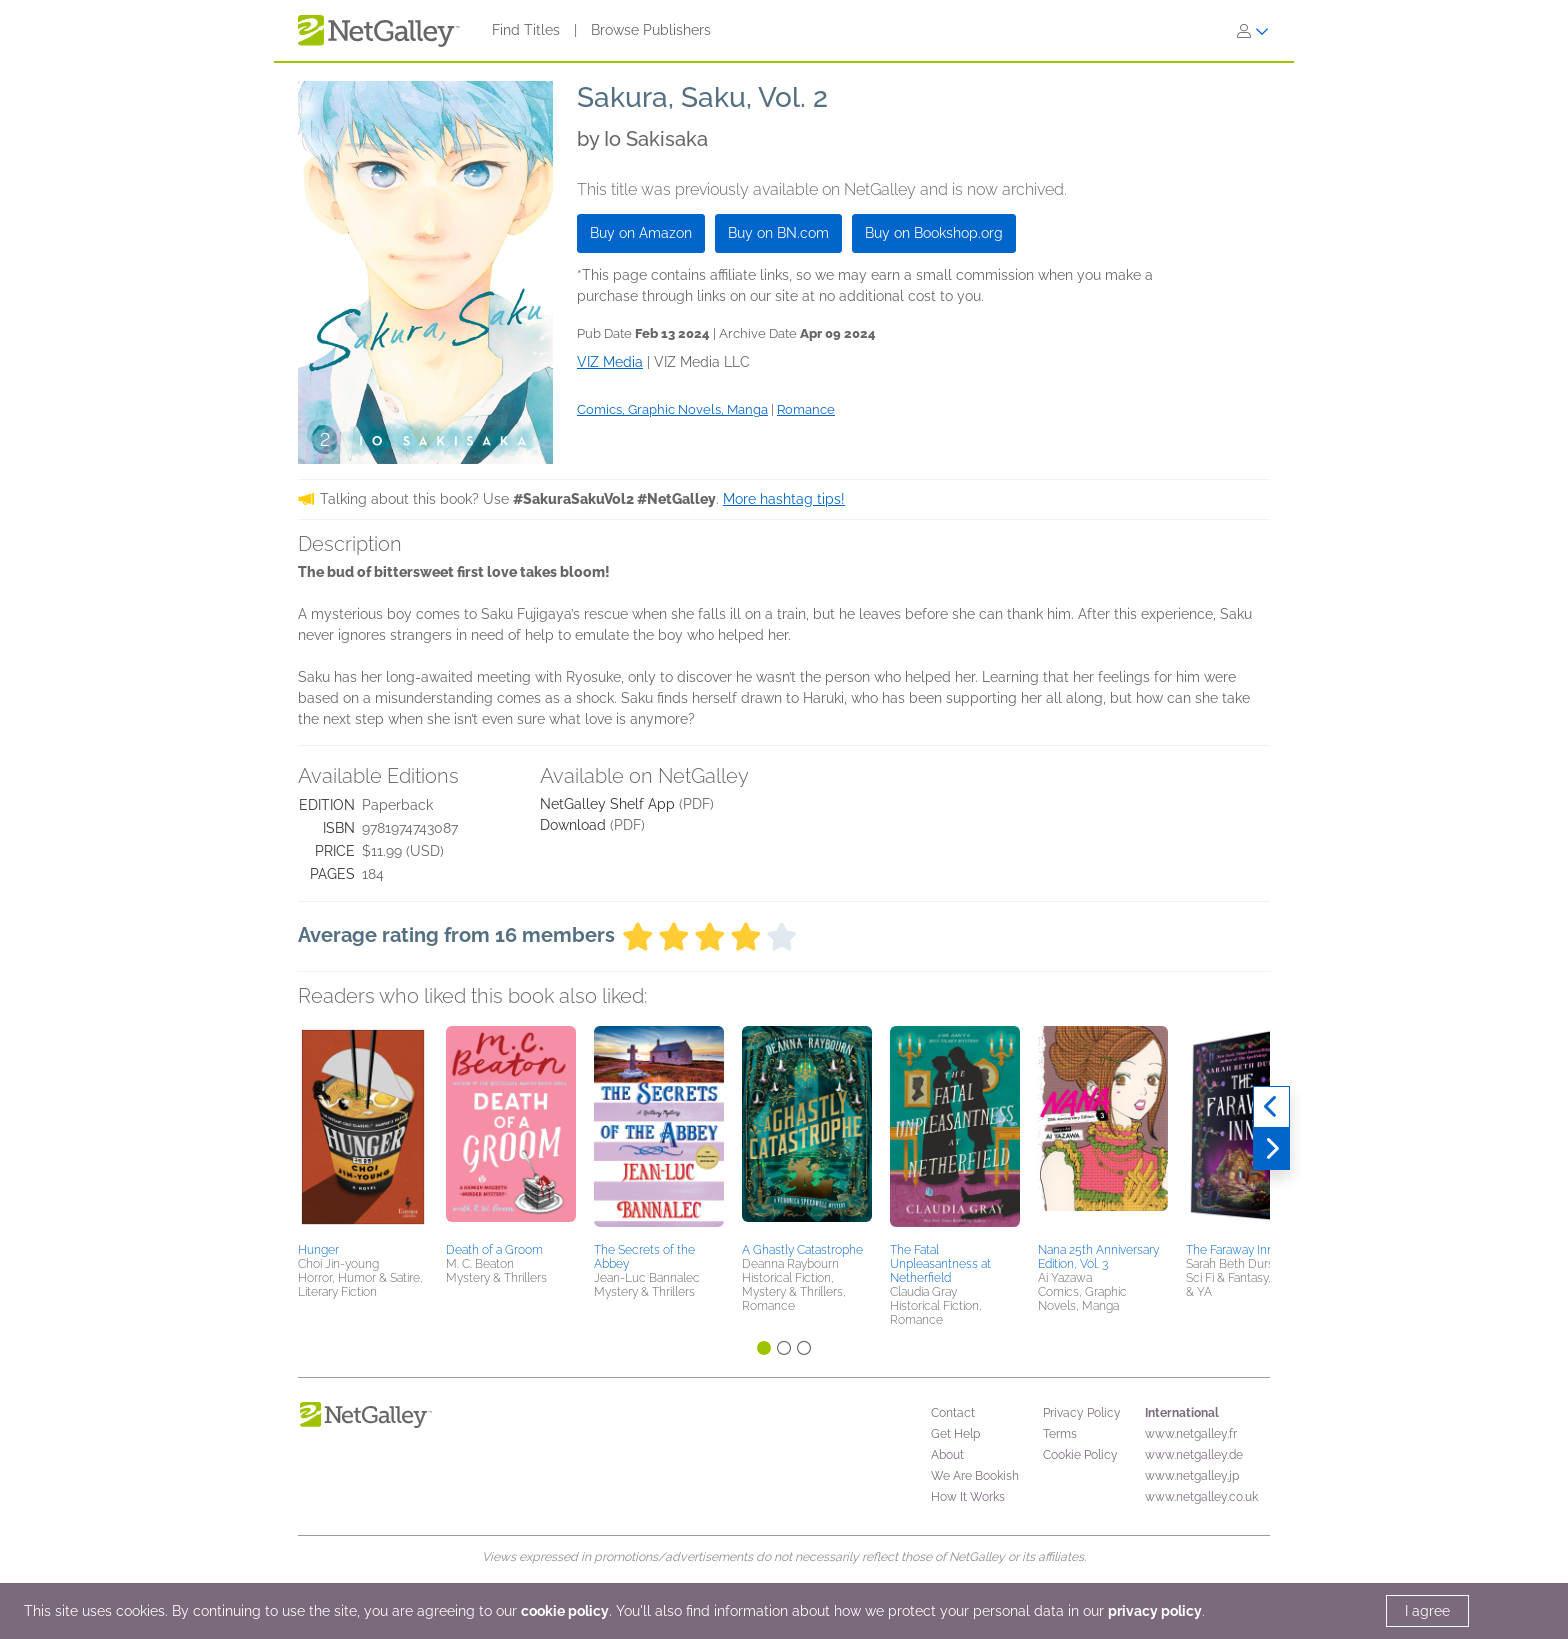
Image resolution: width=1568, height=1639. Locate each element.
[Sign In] (1253, 31)
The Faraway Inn (1230, 1250)
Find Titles (526, 30)
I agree (1427, 1611)
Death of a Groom (494, 1250)
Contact (953, 1413)
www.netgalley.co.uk (1201, 1497)
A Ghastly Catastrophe (802, 1250)
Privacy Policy (1082, 1413)
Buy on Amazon (641, 233)
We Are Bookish (975, 1476)
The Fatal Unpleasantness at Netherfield (940, 1264)
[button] (363, 1131)
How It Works (968, 1497)
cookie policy (565, 1611)
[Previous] (1271, 1107)
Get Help (955, 1434)
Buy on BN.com (778, 233)
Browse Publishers (651, 30)
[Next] (1271, 1149)
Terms (1060, 1434)
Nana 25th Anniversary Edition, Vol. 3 (1098, 1257)
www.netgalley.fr (1191, 1434)
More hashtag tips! (784, 499)
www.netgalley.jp (1192, 1476)
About (947, 1455)
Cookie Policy (1080, 1455)
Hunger (318, 1250)
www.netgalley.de (1194, 1455)
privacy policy (1155, 1611)
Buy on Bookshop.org (934, 233)
